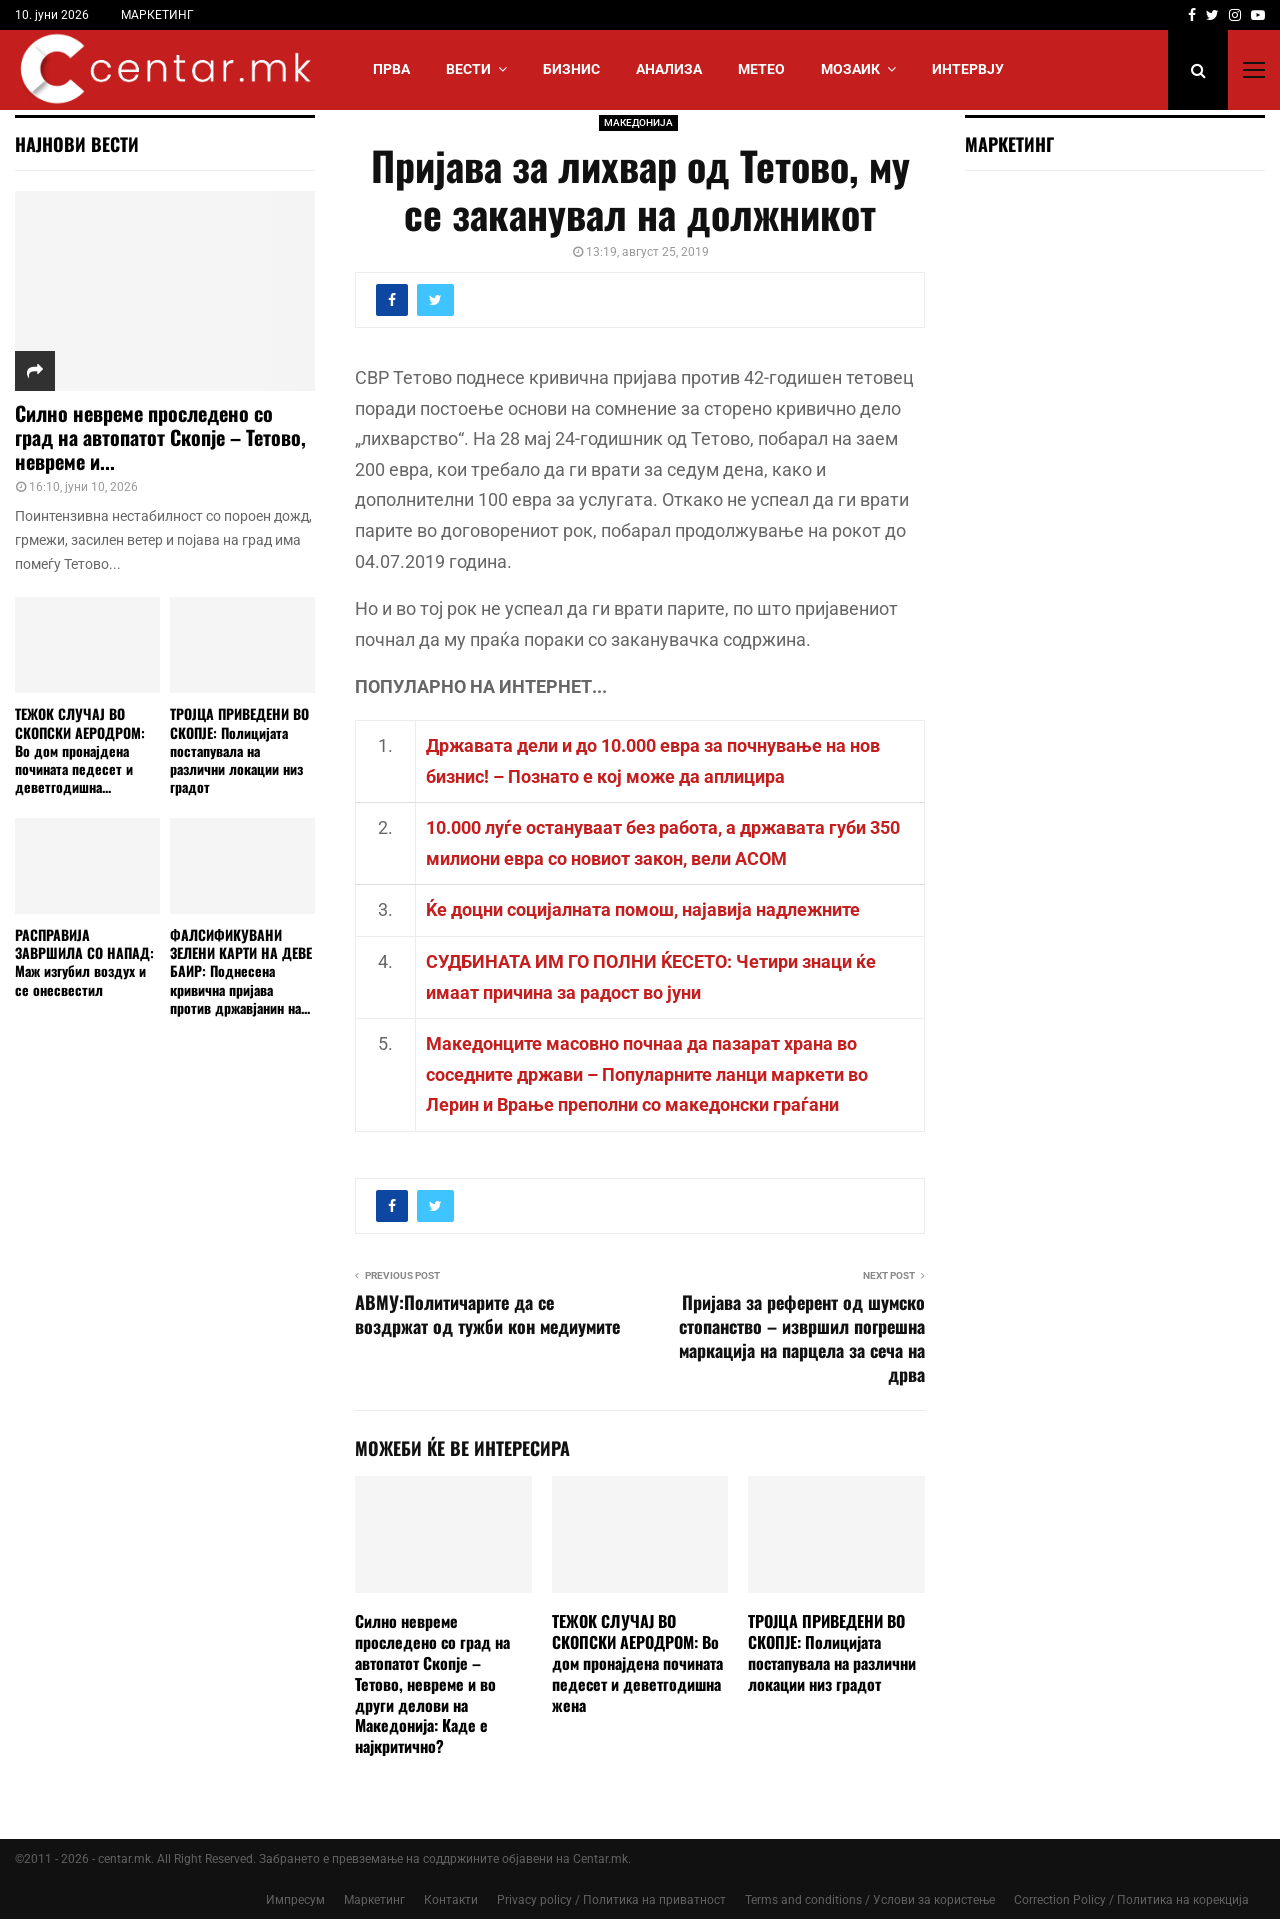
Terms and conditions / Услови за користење (870, 1900)
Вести (468, 69)
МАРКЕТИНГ (157, 15)
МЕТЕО (761, 69)
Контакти (451, 1900)
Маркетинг (374, 1900)
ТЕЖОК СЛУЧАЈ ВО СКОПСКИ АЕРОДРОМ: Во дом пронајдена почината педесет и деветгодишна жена (637, 1662)
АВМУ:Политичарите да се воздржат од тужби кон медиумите (487, 1314)
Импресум (295, 1900)
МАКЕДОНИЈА (638, 122)
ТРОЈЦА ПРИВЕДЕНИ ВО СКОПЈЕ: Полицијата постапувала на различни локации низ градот (832, 1652)
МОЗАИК (850, 69)
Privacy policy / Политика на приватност (611, 1900)
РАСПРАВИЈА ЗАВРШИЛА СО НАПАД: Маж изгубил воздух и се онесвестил (84, 961)
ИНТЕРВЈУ (968, 69)
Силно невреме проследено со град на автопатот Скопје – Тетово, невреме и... (160, 437)
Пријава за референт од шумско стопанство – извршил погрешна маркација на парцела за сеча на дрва (802, 1338)
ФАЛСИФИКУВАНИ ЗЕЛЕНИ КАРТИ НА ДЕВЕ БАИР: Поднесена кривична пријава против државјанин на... (241, 970)
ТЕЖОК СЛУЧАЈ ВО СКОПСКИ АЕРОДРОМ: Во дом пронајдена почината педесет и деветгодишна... (80, 749)
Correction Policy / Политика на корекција (1131, 1900)
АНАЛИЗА (669, 69)
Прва (391, 69)
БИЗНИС (571, 69)
